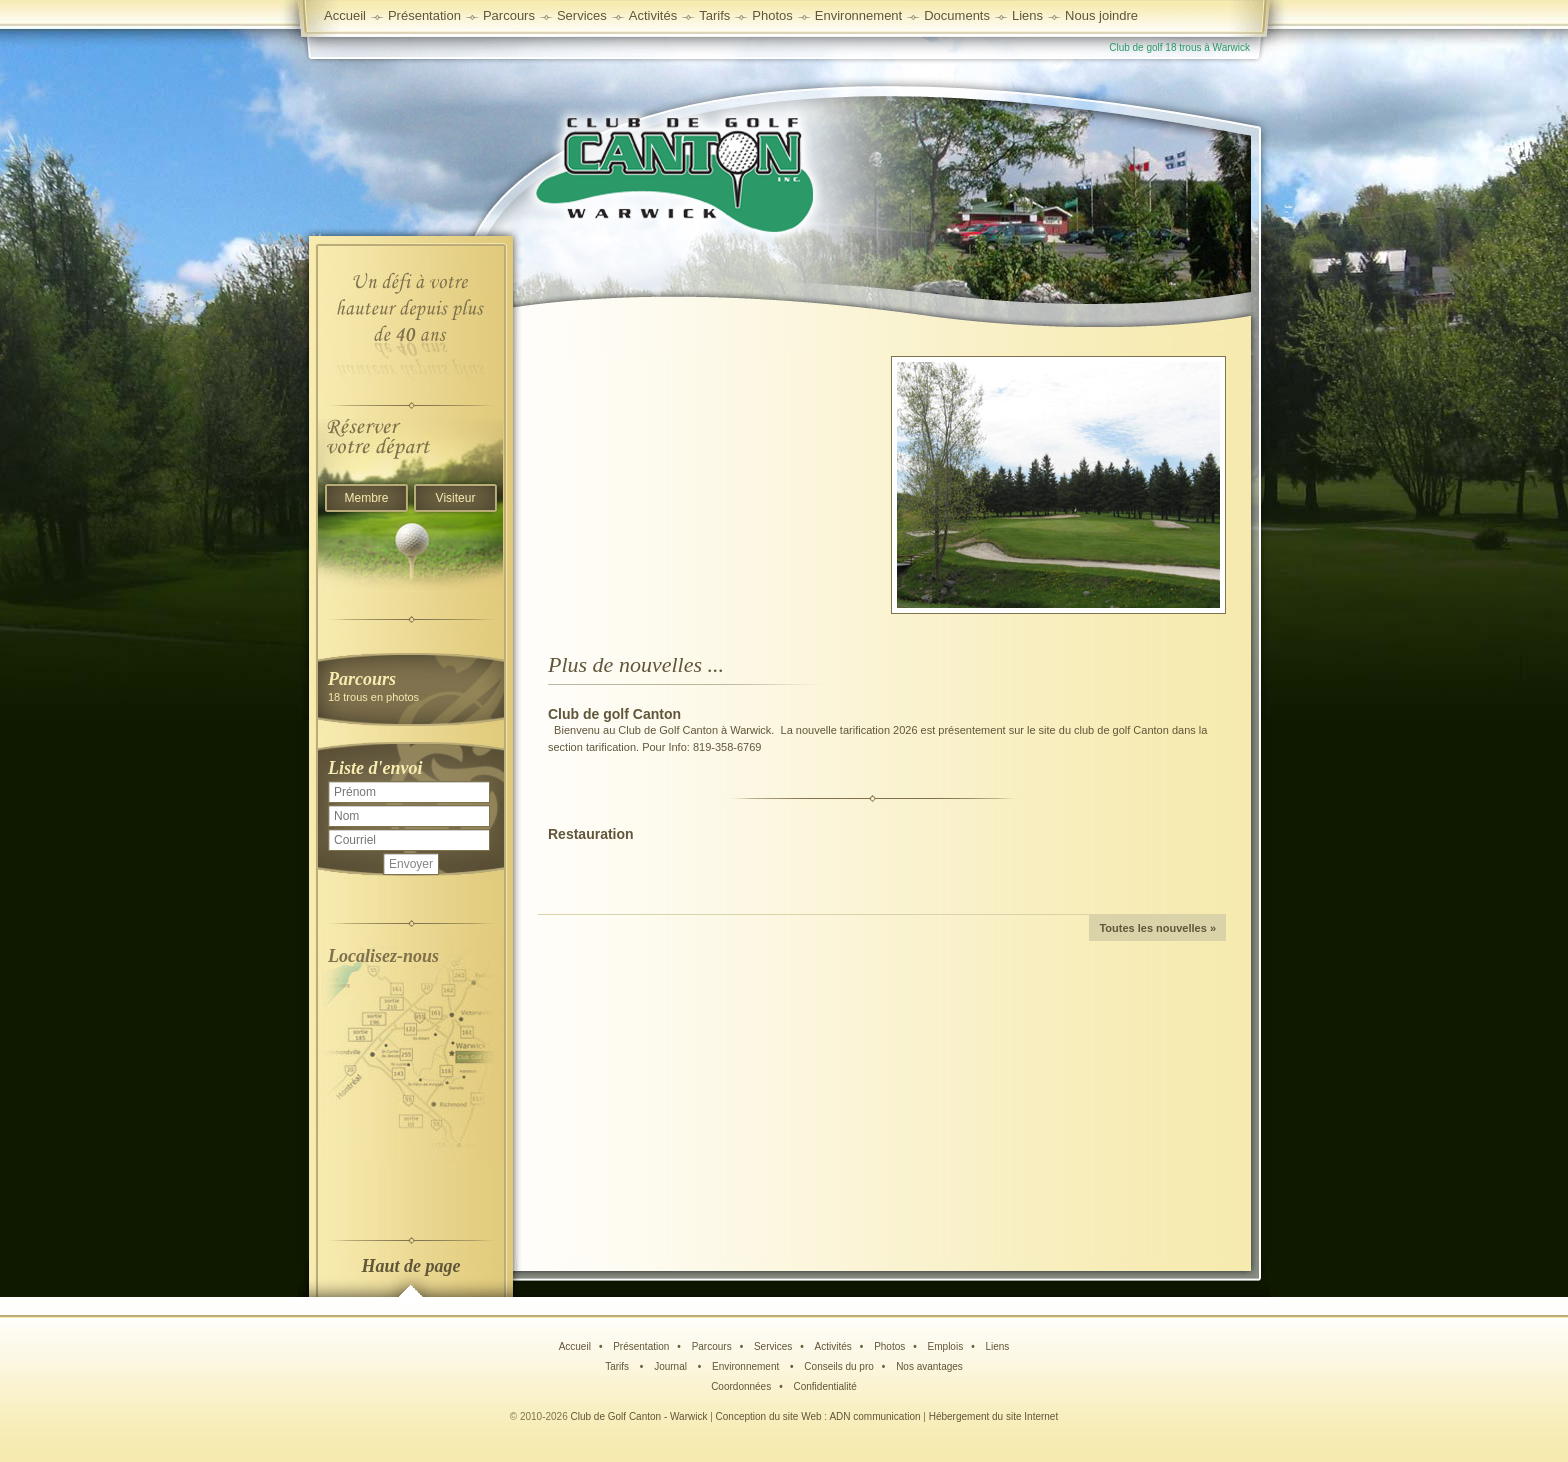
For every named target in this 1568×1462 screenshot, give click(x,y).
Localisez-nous (383, 956)
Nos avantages (929, 1366)
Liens (1027, 15)
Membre (366, 498)
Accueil (345, 15)
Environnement (858, 15)
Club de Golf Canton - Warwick (639, 1416)
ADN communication (874, 1416)
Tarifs (618, 1366)
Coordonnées (741, 1386)
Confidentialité (824, 1386)
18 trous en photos (411, 685)
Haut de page (411, 1266)
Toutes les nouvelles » (1157, 928)
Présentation (641, 1346)
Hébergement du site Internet (994, 1416)
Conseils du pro (838, 1366)
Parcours (712, 1346)
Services (582, 15)
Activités (833, 1346)
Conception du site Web (769, 1416)
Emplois (946, 1346)
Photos (889, 1346)
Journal (672, 1366)
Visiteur (456, 498)
